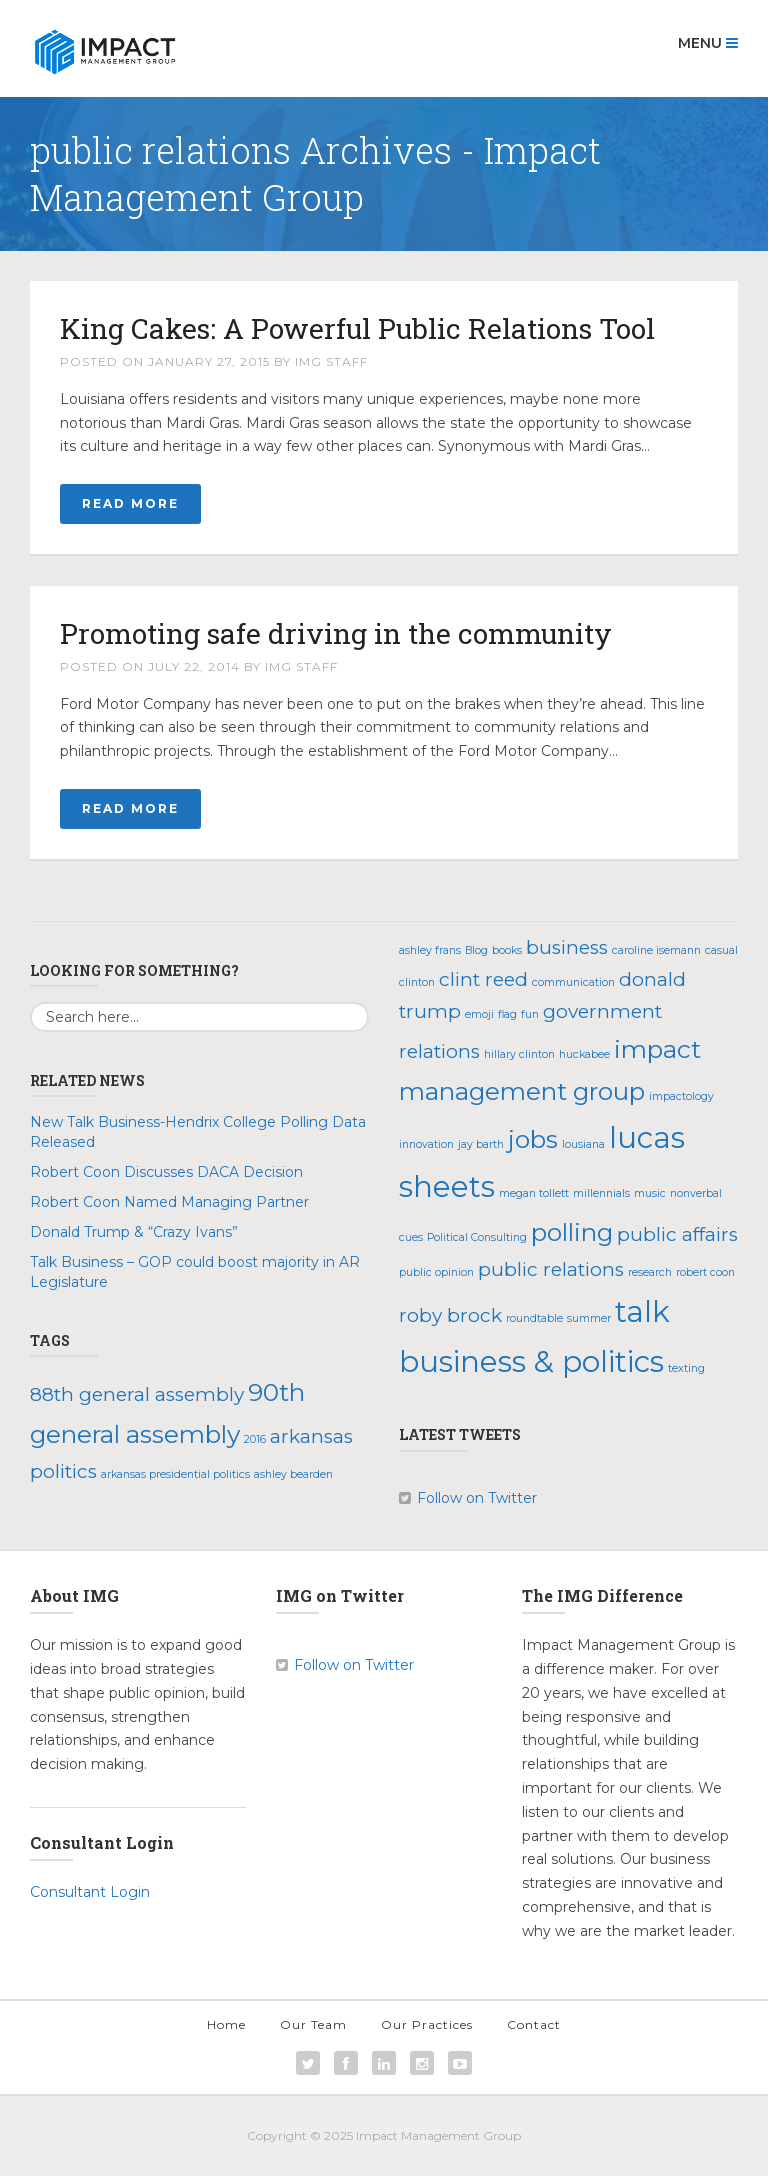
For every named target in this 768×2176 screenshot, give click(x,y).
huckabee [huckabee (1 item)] (584, 1054)
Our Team (313, 2024)
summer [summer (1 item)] (589, 1318)
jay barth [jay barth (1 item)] (481, 1144)
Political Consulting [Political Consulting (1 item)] (477, 1237)
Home (226, 2024)
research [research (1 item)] (650, 1272)
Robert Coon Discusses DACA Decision (166, 1172)
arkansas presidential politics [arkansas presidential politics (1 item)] (175, 1474)
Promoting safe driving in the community (336, 633)
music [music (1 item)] (650, 1193)
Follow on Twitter (477, 1498)
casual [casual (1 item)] (721, 950)
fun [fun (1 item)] (530, 1014)
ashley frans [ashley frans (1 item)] (430, 950)
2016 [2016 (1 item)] (255, 1439)
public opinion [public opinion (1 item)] (436, 1272)
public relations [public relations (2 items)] (551, 1269)
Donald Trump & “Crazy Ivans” (134, 1232)
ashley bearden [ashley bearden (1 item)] (293, 1474)
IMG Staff (331, 361)
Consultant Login (90, 1892)
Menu (708, 43)
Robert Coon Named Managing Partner (169, 1202)
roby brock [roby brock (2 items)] (450, 1315)
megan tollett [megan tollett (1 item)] (534, 1193)
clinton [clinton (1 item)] (417, 982)
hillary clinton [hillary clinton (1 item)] (519, 1054)
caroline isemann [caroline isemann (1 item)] (656, 950)
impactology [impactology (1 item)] (681, 1096)
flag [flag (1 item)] (507, 1014)
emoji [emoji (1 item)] (479, 1014)
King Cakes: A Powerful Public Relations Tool (357, 328)
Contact (534, 2024)
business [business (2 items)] (567, 947)
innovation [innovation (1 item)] (426, 1144)
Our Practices (427, 2024)
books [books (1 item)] (507, 950)
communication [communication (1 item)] (573, 982)
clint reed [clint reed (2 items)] (483, 979)
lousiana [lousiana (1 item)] (583, 1144)
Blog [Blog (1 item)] (476, 950)
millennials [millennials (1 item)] (601, 1193)
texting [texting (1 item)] (686, 1368)
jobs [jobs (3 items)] (533, 1139)
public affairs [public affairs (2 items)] (677, 1234)
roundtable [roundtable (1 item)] (534, 1318)
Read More (130, 503)
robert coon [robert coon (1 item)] (705, 1272)
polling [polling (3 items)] (572, 1232)
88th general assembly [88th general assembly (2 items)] (137, 1394)
